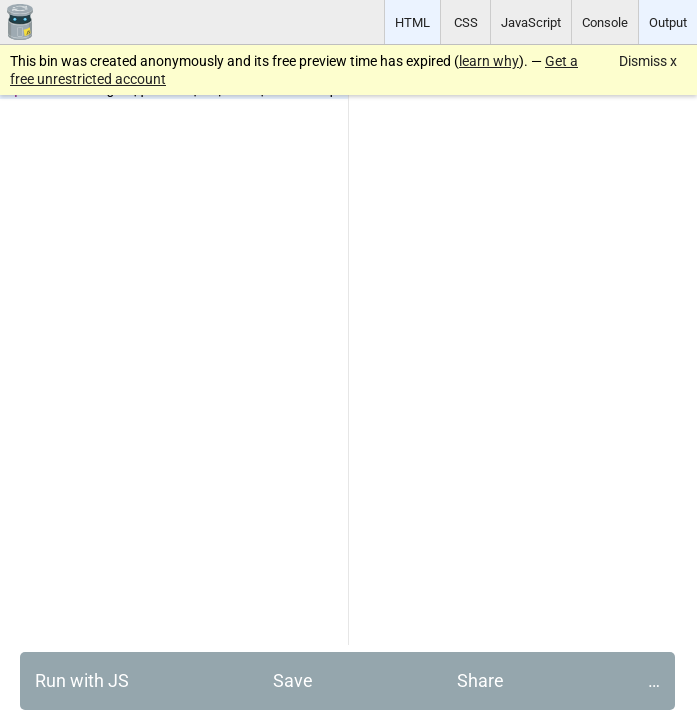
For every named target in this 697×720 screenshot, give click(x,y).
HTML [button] (412, 22)
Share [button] (480, 680)
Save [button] (293, 680)
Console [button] (605, 22)
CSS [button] (466, 22)
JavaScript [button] (531, 22)
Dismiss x (648, 61)
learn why (489, 61)
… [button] (654, 680)
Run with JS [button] (82, 680)
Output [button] (668, 22)
